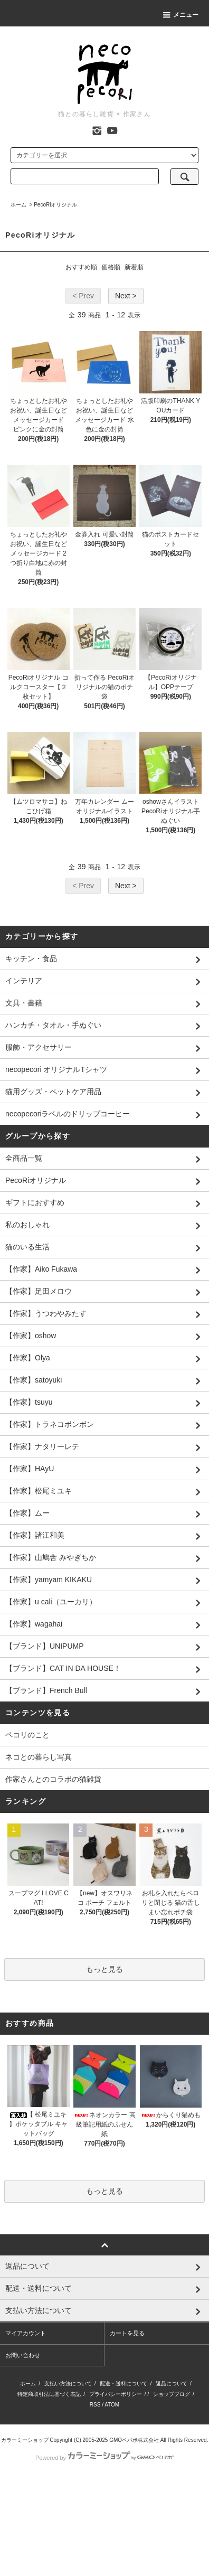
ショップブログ (171, 2394)
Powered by (104, 2458)
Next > (126, 296)
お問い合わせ (22, 2355)
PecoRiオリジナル (55, 205)
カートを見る (127, 2333)
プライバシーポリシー (115, 2394)
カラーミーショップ (25, 2440)
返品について (171, 2383)
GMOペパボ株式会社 (134, 2440)
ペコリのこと (27, 1735)
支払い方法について (68, 2383)
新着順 (134, 267)
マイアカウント (25, 2333)
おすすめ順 (81, 267)
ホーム (18, 205)
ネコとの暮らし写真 (38, 1757)
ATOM (111, 2405)
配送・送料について (123, 2383)
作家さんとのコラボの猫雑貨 (53, 1779)
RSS (95, 2405)
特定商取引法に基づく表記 (49, 2394)
